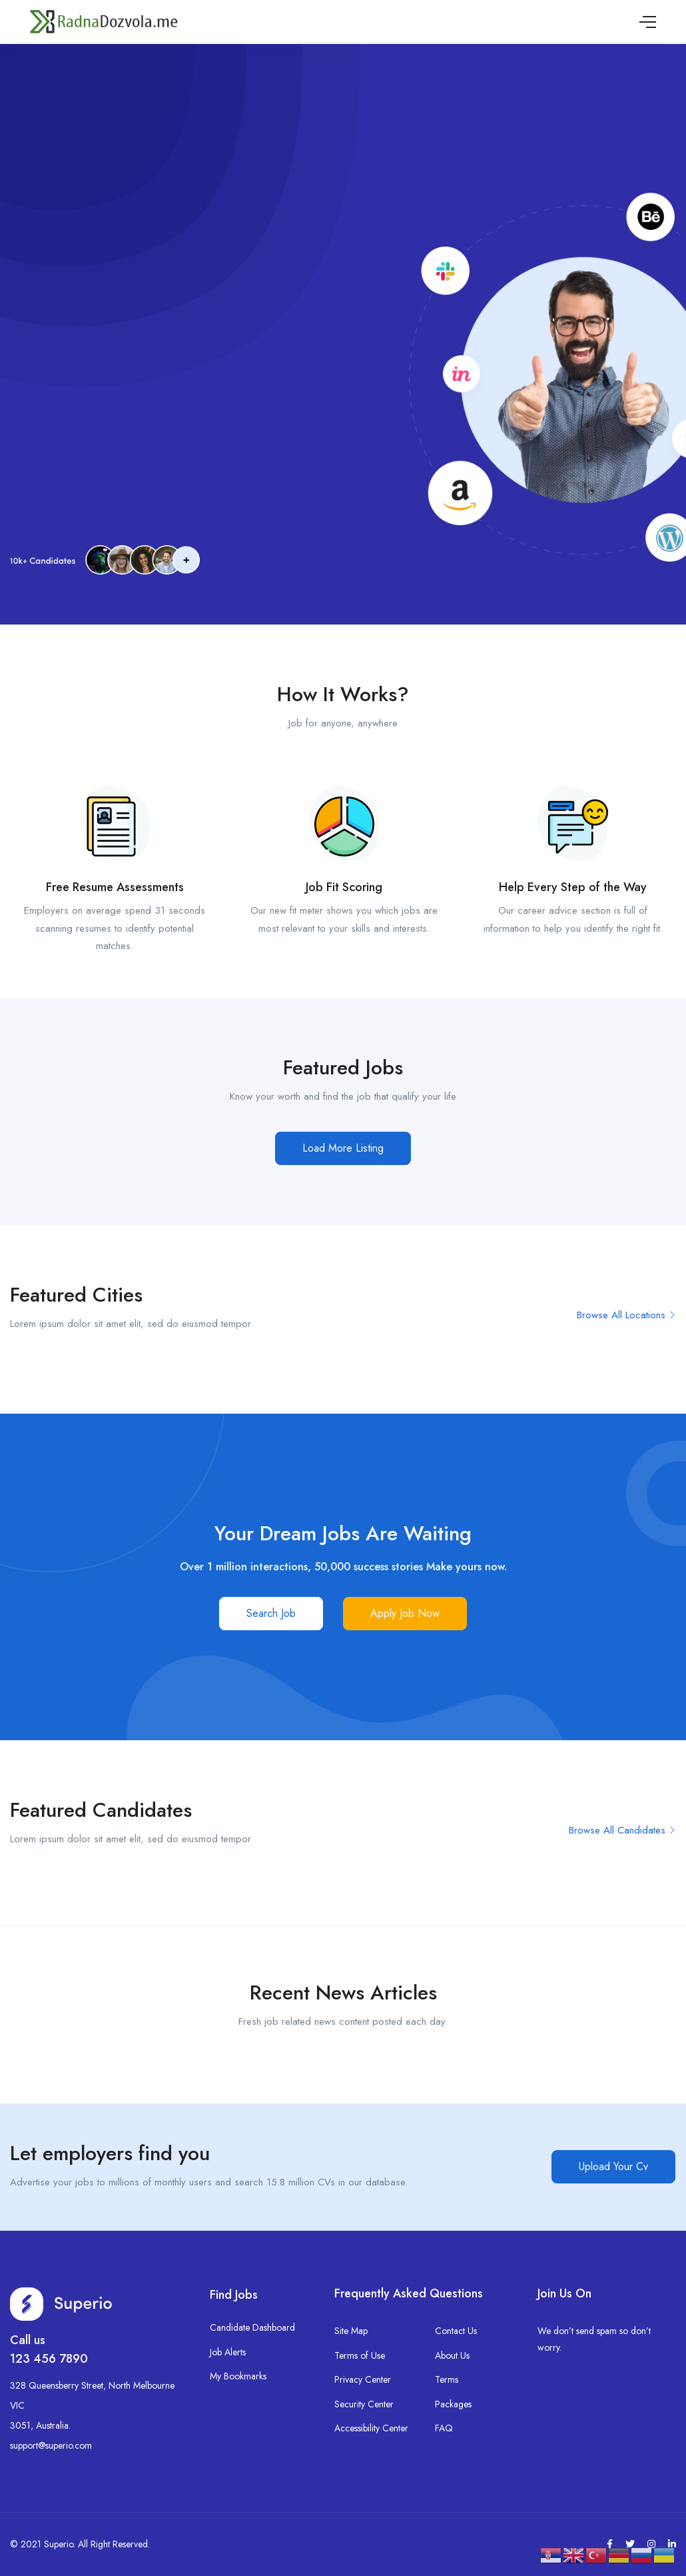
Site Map (351, 2330)
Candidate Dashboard (252, 2327)
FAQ (444, 2428)
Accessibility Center (371, 2428)
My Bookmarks (238, 2376)
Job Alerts (228, 2352)
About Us (452, 2355)
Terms (446, 2379)
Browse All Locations (626, 1315)
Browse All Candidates (622, 1830)
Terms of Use (359, 2355)
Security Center (364, 2404)
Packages (453, 2404)
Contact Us (456, 2330)
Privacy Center (362, 2379)
